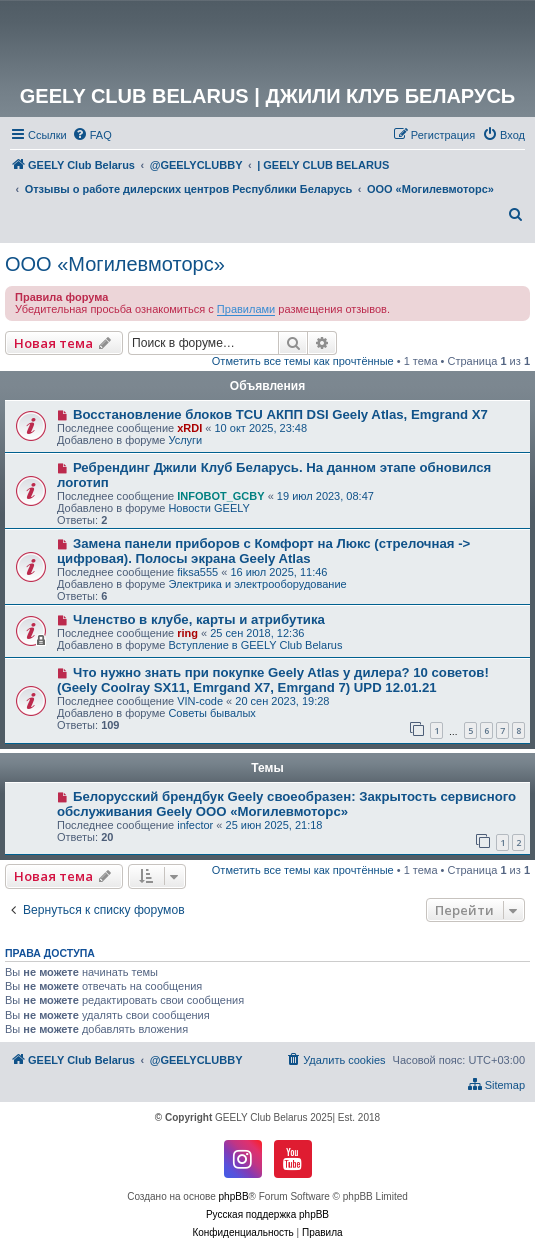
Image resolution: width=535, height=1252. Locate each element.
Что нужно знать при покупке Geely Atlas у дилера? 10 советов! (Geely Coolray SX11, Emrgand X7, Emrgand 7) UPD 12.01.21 (273, 680)
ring (187, 633)
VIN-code (200, 701)
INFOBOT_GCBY (220, 496)
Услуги (185, 440)
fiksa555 (197, 572)
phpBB (234, 1196)
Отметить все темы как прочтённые (303, 361)
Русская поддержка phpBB (267, 1214)
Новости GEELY (209, 508)
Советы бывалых (211, 713)
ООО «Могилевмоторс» (115, 264)
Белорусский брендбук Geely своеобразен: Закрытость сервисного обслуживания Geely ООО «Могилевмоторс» (286, 804)
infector (195, 825)
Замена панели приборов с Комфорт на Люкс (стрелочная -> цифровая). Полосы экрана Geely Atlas (263, 551)
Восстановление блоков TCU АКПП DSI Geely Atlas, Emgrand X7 (280, 414)
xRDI (189, 428)
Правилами (246, 309)
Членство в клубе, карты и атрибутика (199, 619)
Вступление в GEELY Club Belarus (255, 645)
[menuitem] (92, 135)
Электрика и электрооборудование (257, 584)
